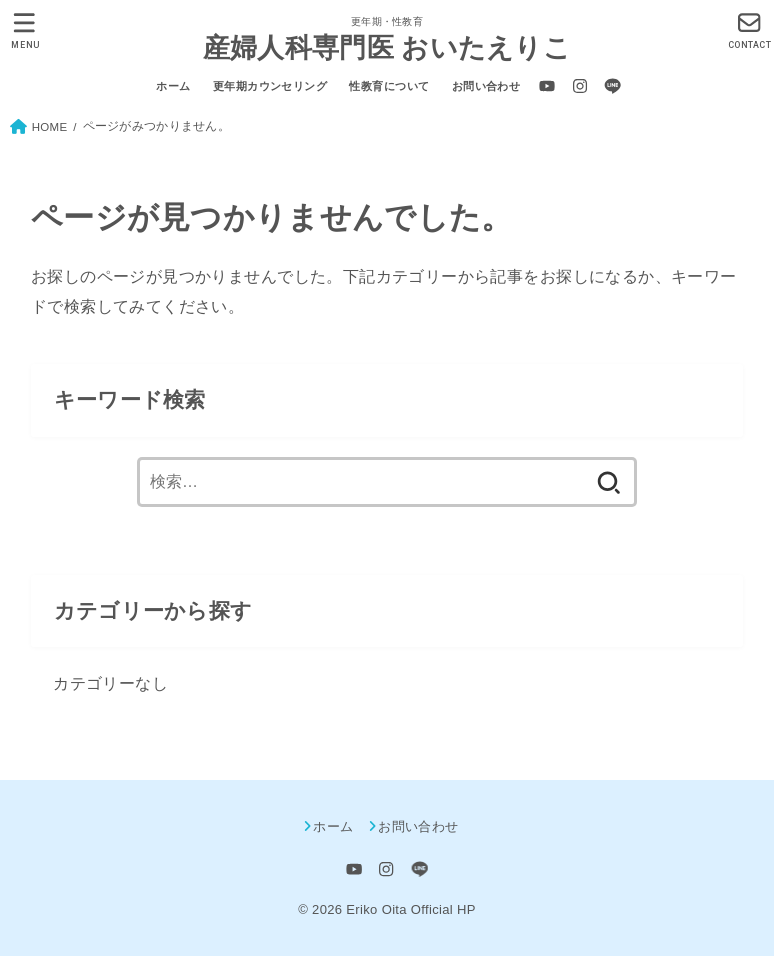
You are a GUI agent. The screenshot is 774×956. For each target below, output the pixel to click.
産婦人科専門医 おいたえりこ (387, 47)
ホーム (173, 86)
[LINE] (612, 86)
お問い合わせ (486, 86)
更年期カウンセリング (270, 86)
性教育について (389, 86)
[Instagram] (580, 86)
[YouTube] (547, 86)
